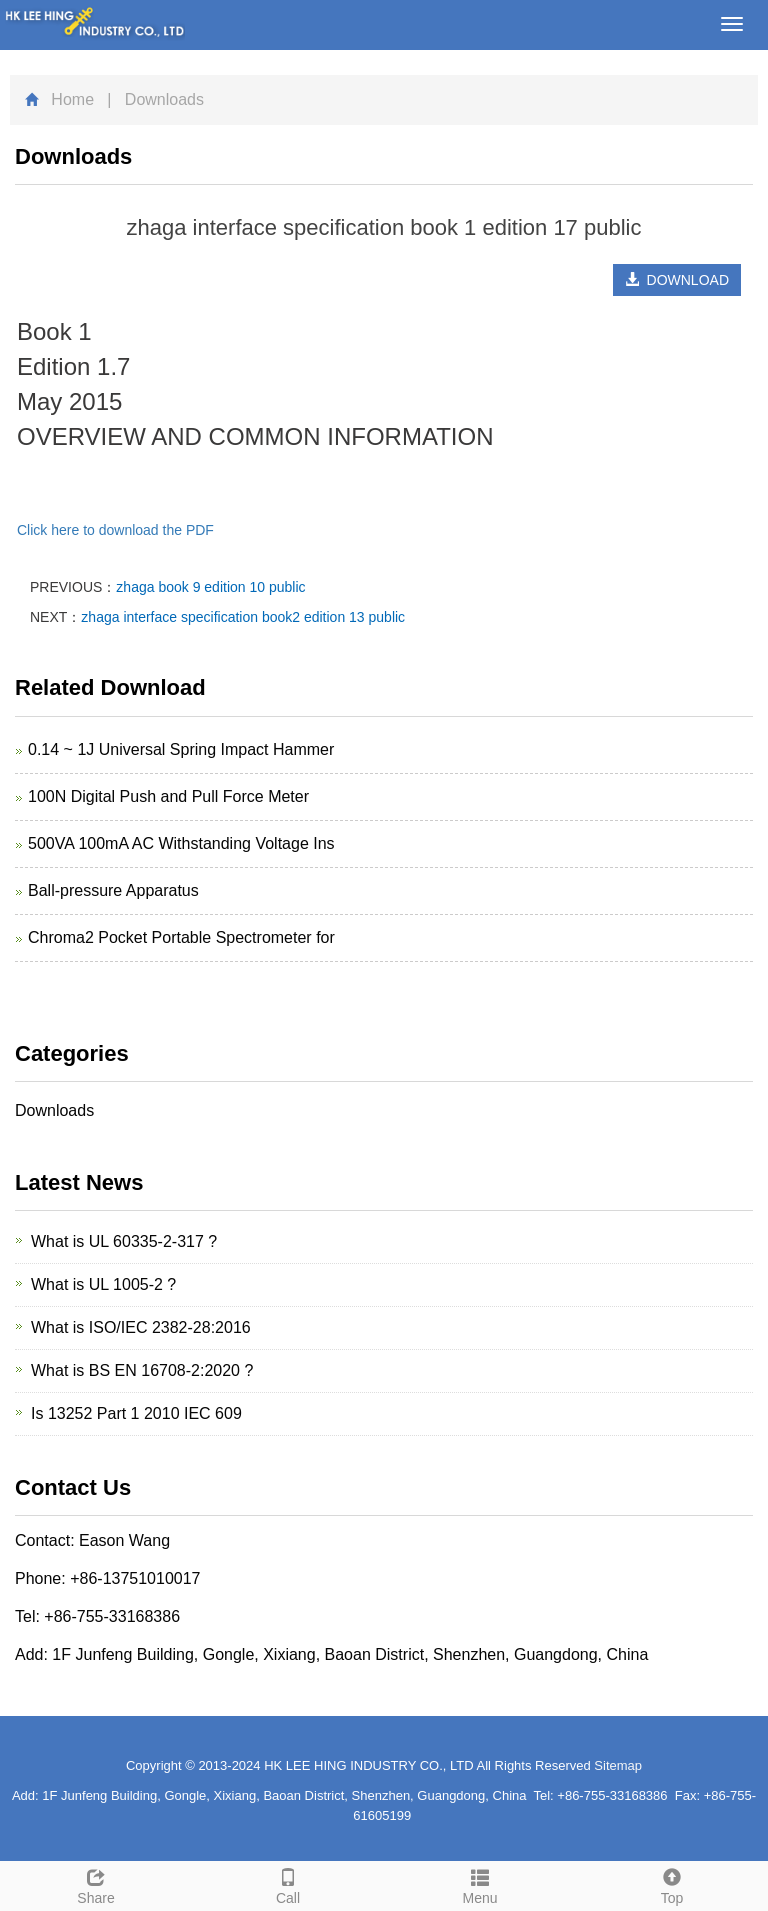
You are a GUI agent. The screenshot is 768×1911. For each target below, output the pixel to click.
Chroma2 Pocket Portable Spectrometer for (181, 937)
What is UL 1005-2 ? (103, 1284)
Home (72, 99)
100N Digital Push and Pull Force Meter (168, 796)
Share (96, 1884)
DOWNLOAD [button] (677, 280)
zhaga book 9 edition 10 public (210, 587)
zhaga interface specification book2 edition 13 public (243, 617)
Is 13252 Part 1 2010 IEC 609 (136, 1413)
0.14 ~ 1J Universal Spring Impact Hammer (181, 749)
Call (288, 1884)
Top (672, 1884)
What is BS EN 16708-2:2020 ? (142, 1370)
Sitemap (618, 1765)
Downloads (54, 1110)
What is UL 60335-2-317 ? (124, 1241)
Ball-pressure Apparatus (113, 890)
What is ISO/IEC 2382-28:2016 (141, 1327)
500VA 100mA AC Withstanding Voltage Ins (181, 843)
